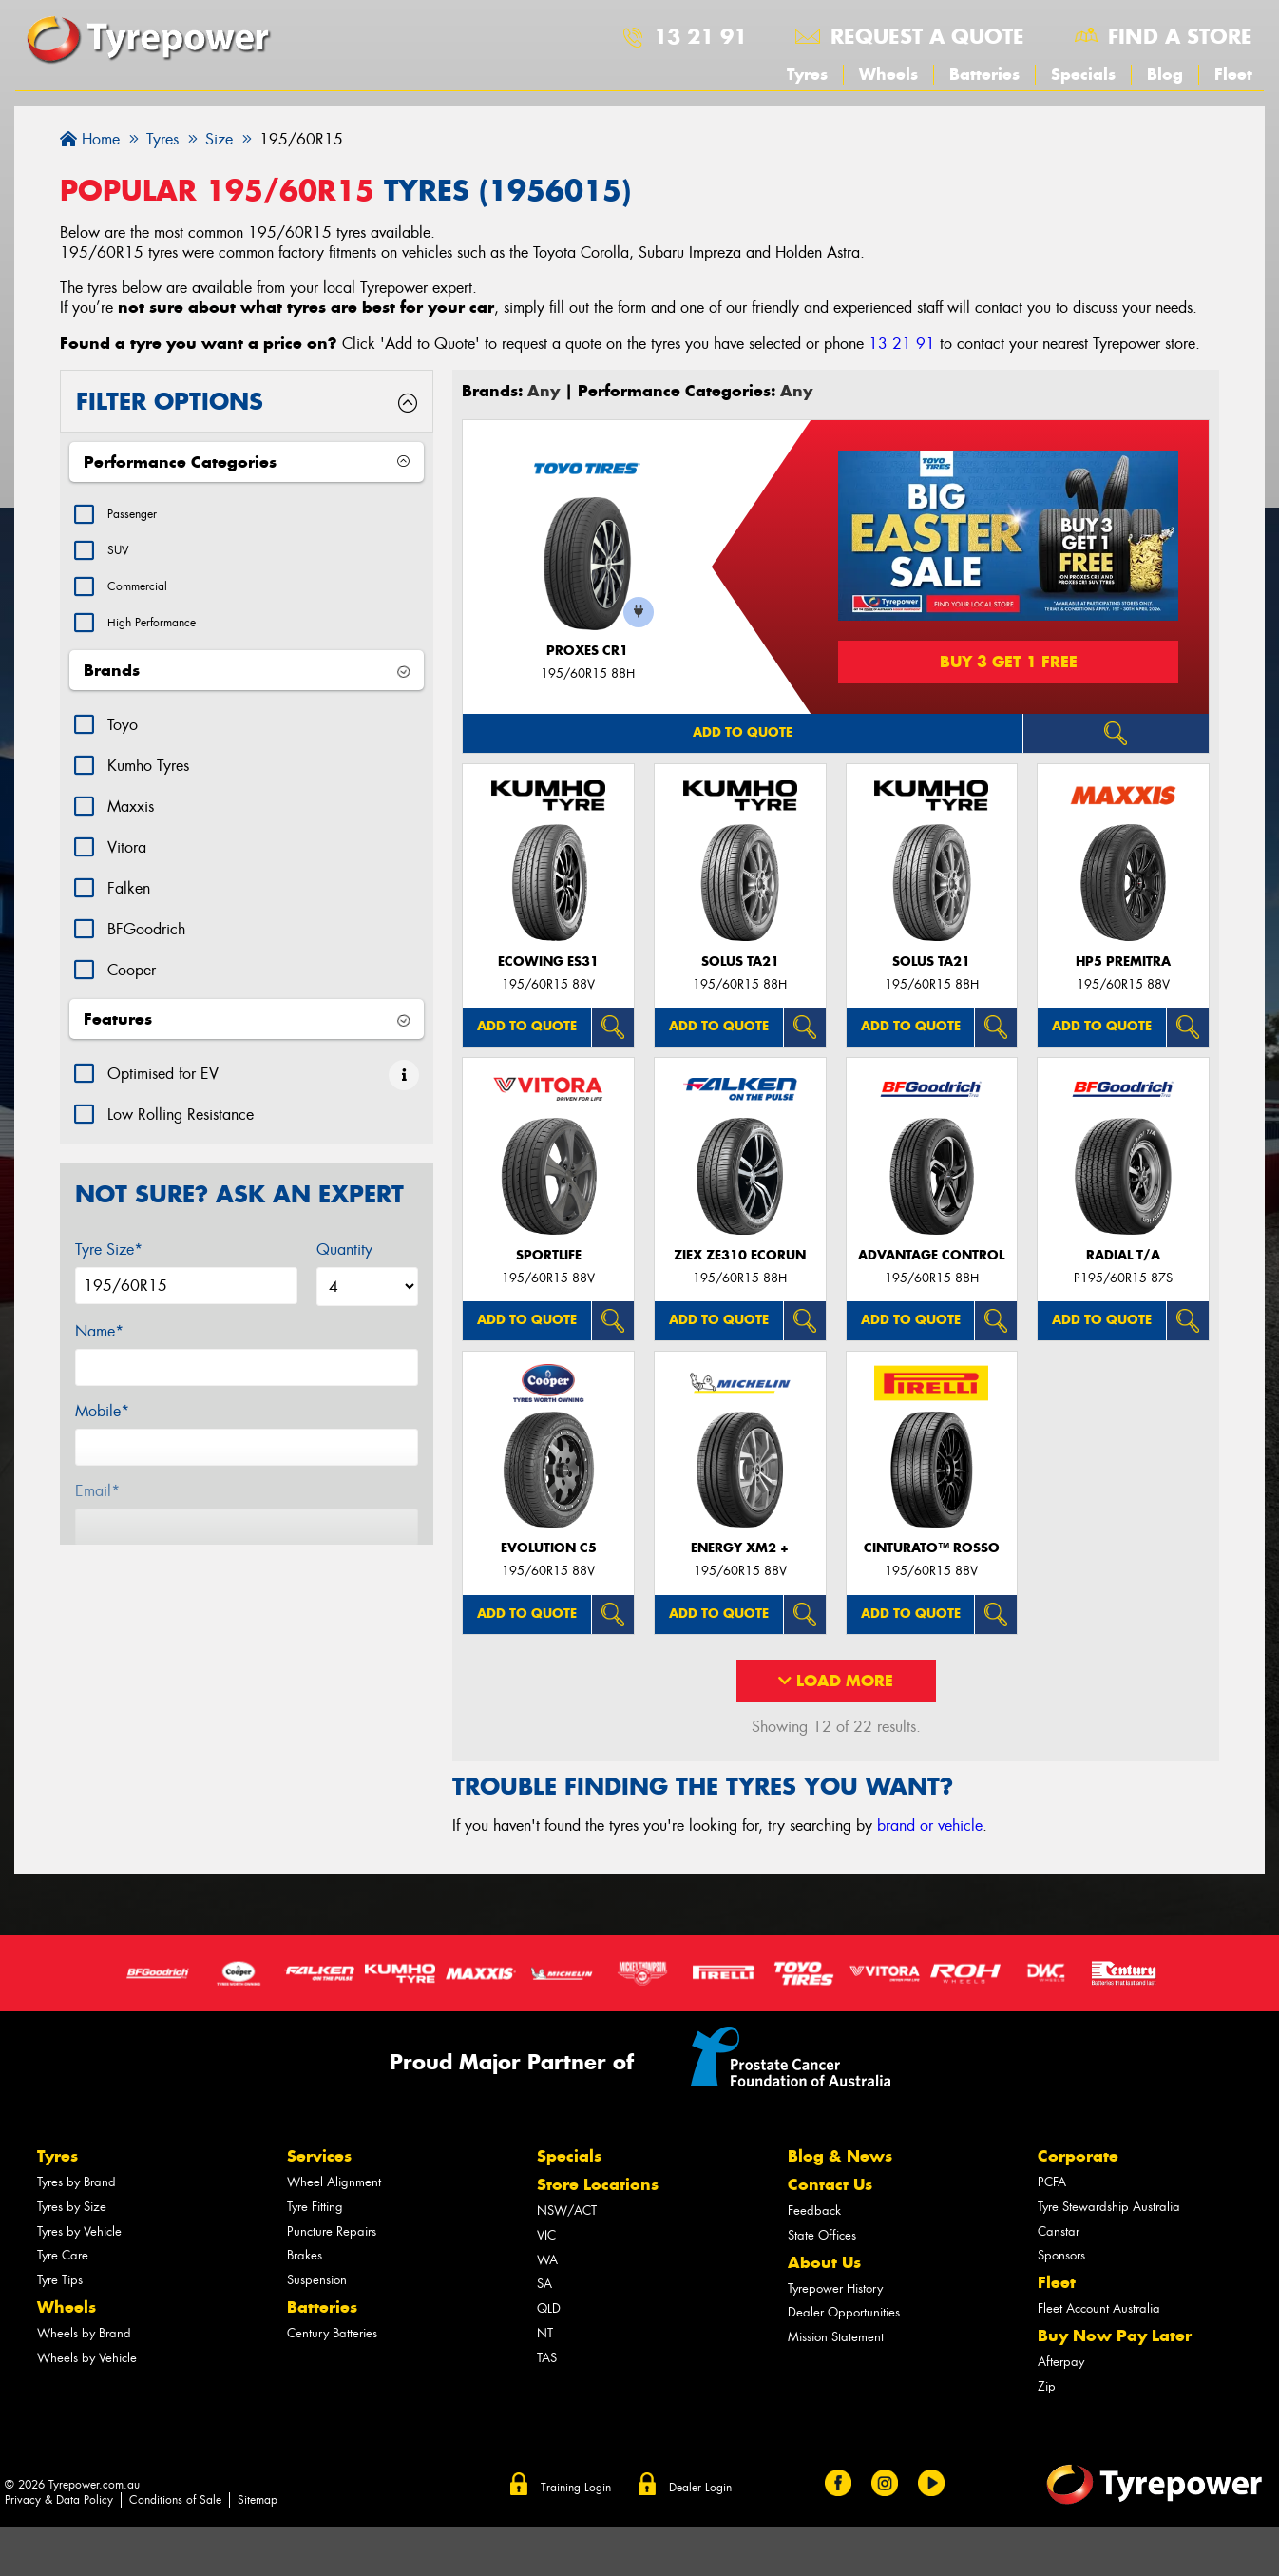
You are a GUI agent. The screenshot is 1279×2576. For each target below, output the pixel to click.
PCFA (1052, 2182)
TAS (547, 2358)
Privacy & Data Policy (59, 2500)
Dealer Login (700, 2487)
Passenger (139, 517)
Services (319, 2155)
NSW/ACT (567, 2210)
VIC (546, 2235)
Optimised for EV (163, 1093)
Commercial (146, 598)
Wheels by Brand (84, 2333)
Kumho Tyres (148, 785)
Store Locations (598, 2184)
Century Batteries (332, 2333)
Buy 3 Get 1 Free (1009, 661)
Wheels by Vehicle (87, 2358)
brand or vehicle (930, 1826)
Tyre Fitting (315, 2207)
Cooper (131, 989)
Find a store (1180, 36)
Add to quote (742, 732)
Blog (1165, 74)
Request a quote (927, 36)
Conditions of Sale (175, 2500)
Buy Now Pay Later (1115, 2335)
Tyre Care (62, 2255)
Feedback (814, 2210)
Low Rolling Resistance (180, 1134)
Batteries (984, 74)
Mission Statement (836, 2337)
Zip (1047, 2386)
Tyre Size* (109, 1268)
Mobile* (102, 1430)
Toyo (122, 744)
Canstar (1058, 2231)
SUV (121, 557)
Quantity (344, 1268)
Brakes (304, 2255)
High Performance (164, 639)
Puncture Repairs (331, 2231)
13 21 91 (700, 36)
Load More (835, 1680)
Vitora (126, 866)
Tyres (807, 74)
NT (545, 2333)
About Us (824, 2262)
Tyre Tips (60, 2280)
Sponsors (1061, 2255)
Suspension (317, 2280)
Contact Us (830, 2184)
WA (547, 2260)
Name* (99, 1350)
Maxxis (130, 826)
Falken (128, 907)
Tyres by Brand (76, 2182)
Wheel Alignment (334, 2182)
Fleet (1233, 74)
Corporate (1078, 2155)
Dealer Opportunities (844, 2312)
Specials (1083, 74)
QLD (549, 2308)
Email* (97, 1510)
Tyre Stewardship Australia (1109, 2207)
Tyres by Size (71, 2207)
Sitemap (257, 2500)
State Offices (822, 2235)
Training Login (576, 2487)
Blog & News (840, 2155)
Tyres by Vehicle (79, 2231)
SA (544, 2284)
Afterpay (1061, 2362)
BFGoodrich (146, 948)
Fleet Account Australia (1099, 2308)
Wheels (888, 74)
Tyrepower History (835, 2288)
